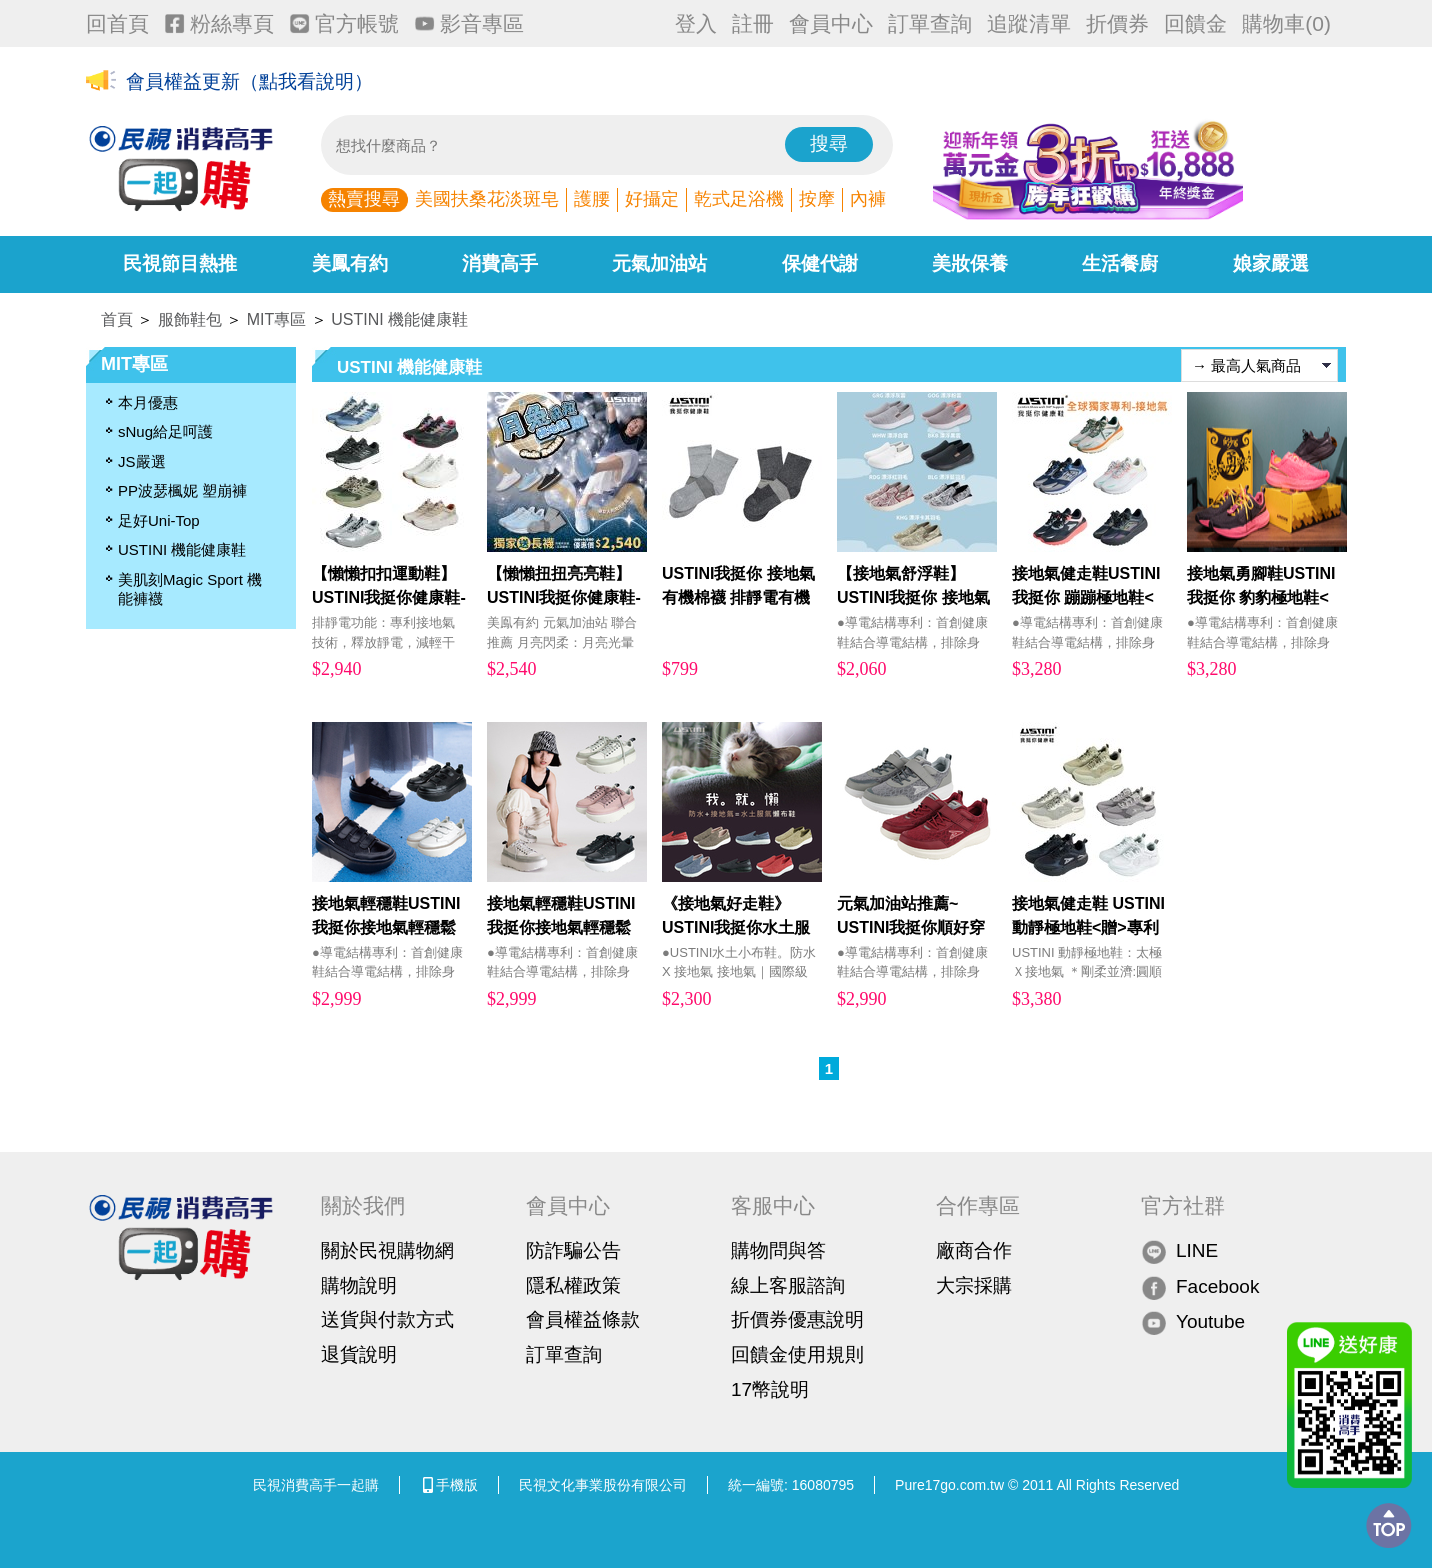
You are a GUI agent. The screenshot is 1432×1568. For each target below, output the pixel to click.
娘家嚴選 (1271, 263)
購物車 (1286, 23)
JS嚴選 (142, 461)
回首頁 (117, 23)
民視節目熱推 (180, 263)
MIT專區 (277, 319)
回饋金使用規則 (797, 1354)
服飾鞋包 (190, 319)
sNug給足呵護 (165, 431)
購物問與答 (778, 1250)
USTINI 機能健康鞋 (399, 319)
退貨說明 (359, 1354)
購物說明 (359, 1285)
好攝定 (652, 199)
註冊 (753, 23)
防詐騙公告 (573, 1250)
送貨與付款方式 (387, 1319)
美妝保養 (970, 263)
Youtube (1193, 1322)
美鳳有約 (350, 263)
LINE (1179, 1251)
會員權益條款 (583, 1319)
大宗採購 (974, 1285)
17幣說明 (770, 1389)
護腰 (592, 199)
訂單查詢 (930, 23)
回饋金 (1195, 23)
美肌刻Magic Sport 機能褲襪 (190, 589)
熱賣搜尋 (364, 199)
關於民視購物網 (387, 1250)
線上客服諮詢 (788, 1285)
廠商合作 (974, 1250)
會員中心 (831, 23)
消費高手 (500, 263)
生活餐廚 (1120, 263)
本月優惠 (148, 402)
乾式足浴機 (739, 199)
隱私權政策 (573, 1285)
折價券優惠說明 (797, 1319)
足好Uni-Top (159, 520)
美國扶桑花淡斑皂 (487, 199)
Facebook (1200, 1286)
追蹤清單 (1029, 23)
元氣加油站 (659, 263)
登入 (696, 23)
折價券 (1117, 23)
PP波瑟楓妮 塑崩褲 (182, 490)
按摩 (817, 199)
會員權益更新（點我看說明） (249, 81)
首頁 (117, 319)
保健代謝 (820, 263)
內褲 (868, 199)
